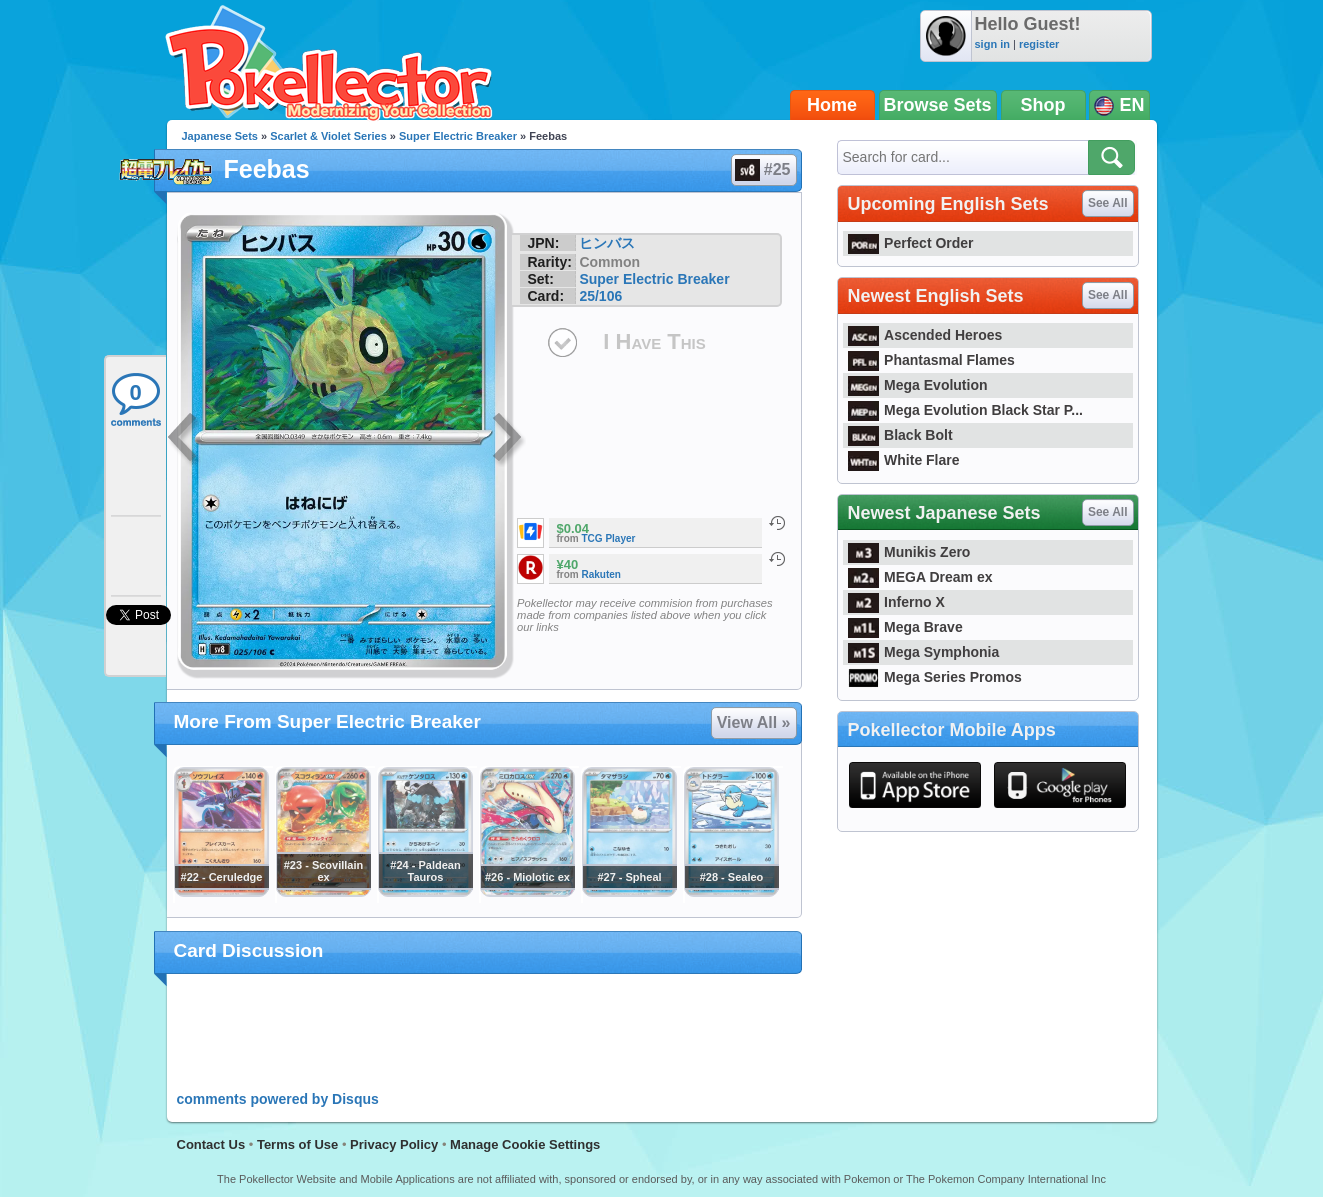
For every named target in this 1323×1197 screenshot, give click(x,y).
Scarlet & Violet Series (328, 136)
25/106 (600, 296)
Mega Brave (905, 627)
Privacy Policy (394, 1144)
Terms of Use (297, 1144)
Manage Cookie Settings (525, 1144)
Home (832, 105)
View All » (754, 722)
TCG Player (609, 538)
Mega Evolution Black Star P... (966, 410)
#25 (763, 170)
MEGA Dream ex (920, 577)
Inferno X (896, 602)
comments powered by (278, 1099)
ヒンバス (607, 243)
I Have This (654, 341)
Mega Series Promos (935, 677)
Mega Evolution (918, 385)
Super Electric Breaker (458, 136)
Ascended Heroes (925, 335)
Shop (1043, 105)
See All (1108, 203)
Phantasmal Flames (931, 360)
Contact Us (211, 1144)
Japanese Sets (220, 136)
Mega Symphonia (924, 652)
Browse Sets (938, 105)
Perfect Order (911, 243)
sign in (992, 44)
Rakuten (601, 574)
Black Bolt (900, 435)
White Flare (904, 460)
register (1039, 44)
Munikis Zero (909, 552)
